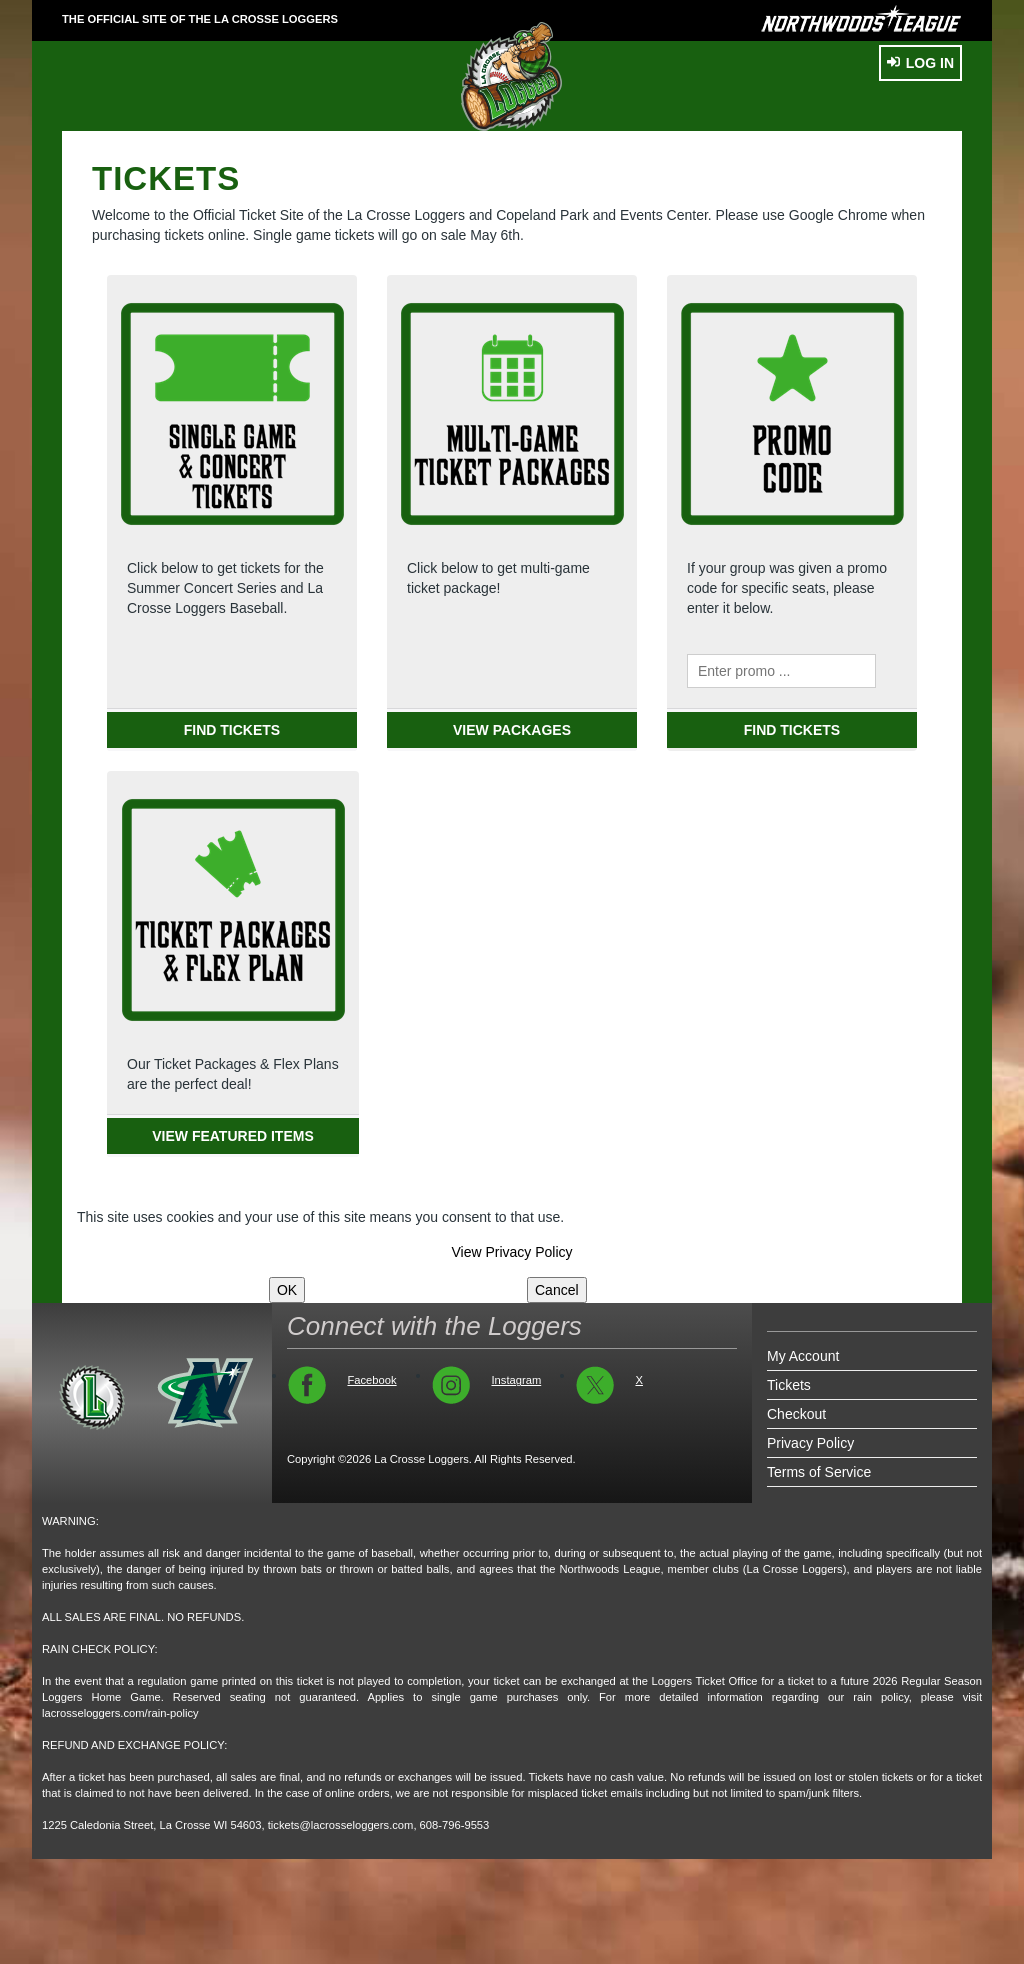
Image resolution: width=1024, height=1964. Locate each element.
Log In (920, 63)
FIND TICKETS (232, 730)
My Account (803, 1356)
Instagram (516, 1380)
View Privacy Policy (511, 1252)
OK (287, 1290)
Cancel (557, 1290)
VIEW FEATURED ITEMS (233, 1136)
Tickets (789, 1385)
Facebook (371, 1380)
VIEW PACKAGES (512, 730)
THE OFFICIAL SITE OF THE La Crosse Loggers (200, 19)
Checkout (796, 1414)
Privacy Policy (810, 1443)
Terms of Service (819, 1472)
